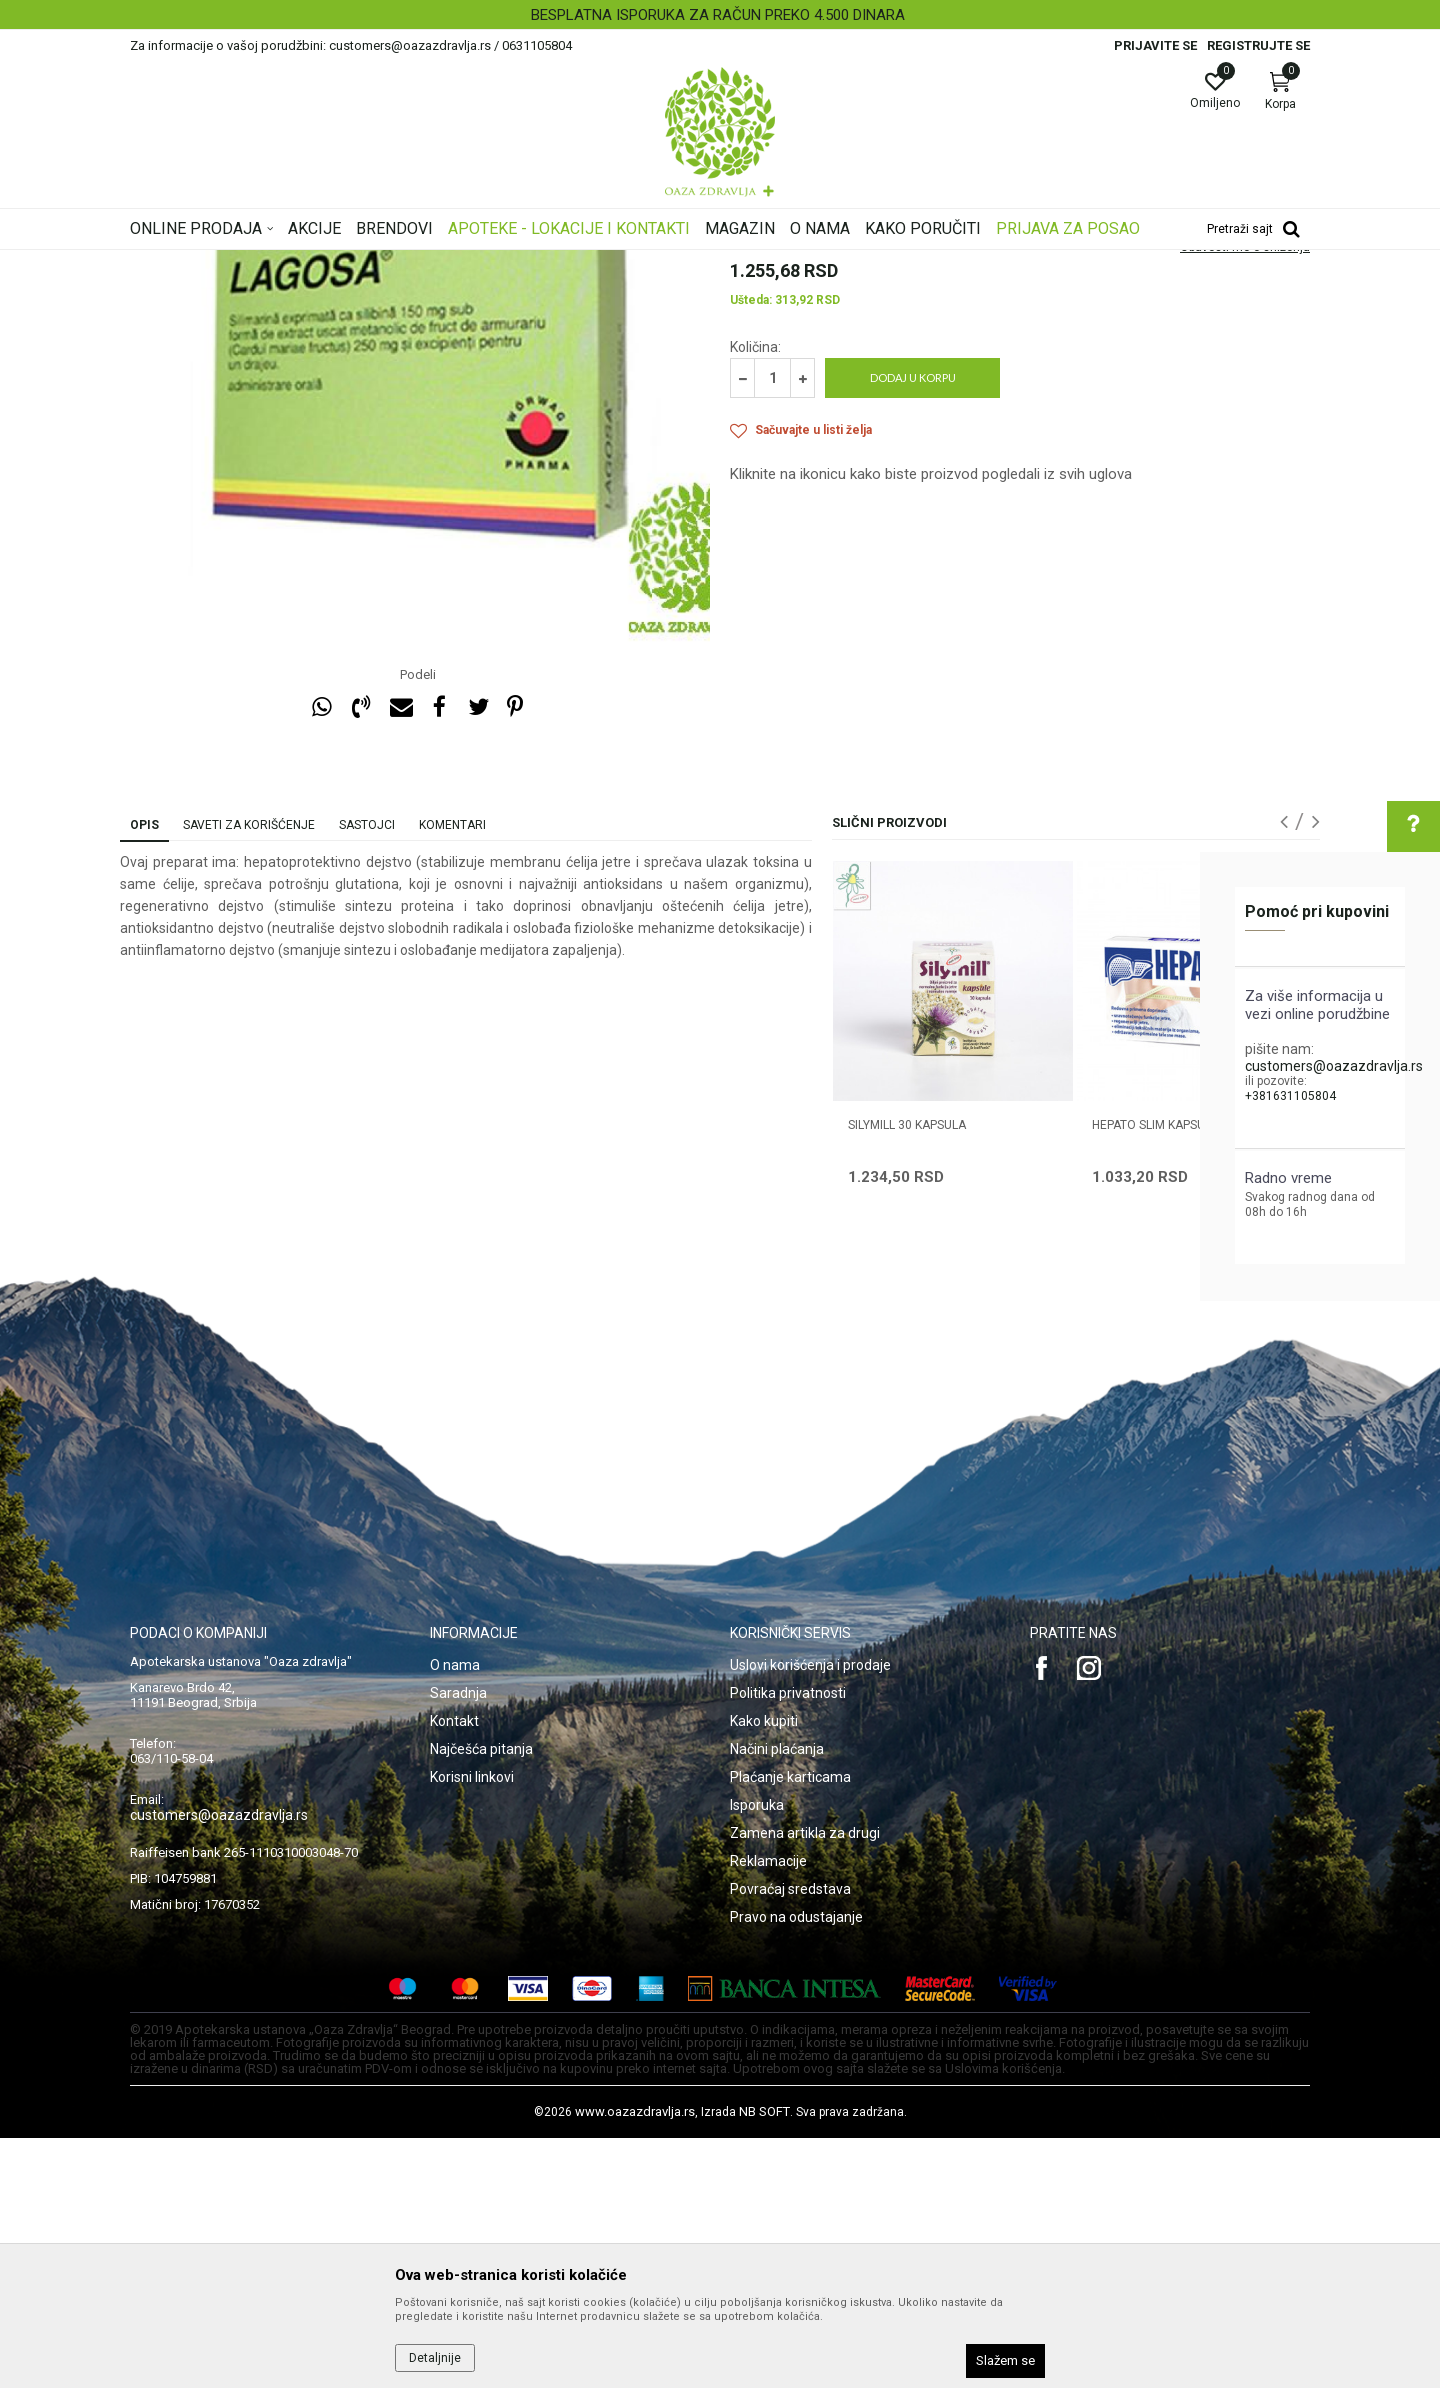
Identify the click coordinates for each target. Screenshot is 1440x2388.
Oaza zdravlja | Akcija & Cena (211, 263)
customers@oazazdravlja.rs (1334, 1066)
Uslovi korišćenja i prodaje (810, 1915)
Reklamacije (768, 2111)
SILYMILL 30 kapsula (907, 1375)
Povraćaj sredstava (790, 2139)
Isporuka (757, 2055)
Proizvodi (332, 263)
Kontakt (454, 1971)
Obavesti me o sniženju (1245, 497)
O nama (455, 1915)
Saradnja (458, 1943)
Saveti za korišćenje (249, 1075)
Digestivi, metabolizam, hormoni (462, 263)
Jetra (581, 263)
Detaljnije (435, 2358)
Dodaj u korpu (913, 627)
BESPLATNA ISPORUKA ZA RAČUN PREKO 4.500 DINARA (718, 15)
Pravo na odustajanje (796, 2167)
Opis (144, 1075)
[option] (720, 15)
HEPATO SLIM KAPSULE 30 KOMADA (1190, 1375)
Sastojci (367, 1075)
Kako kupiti (764, 1971)
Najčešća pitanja (481, 1999)
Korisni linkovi (472, 2027)
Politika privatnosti (788, 1943)
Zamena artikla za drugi (805, 2083)
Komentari (452, 1075)
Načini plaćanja (777, 1999)
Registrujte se (1258, 45)
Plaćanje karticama (790, 2027)
